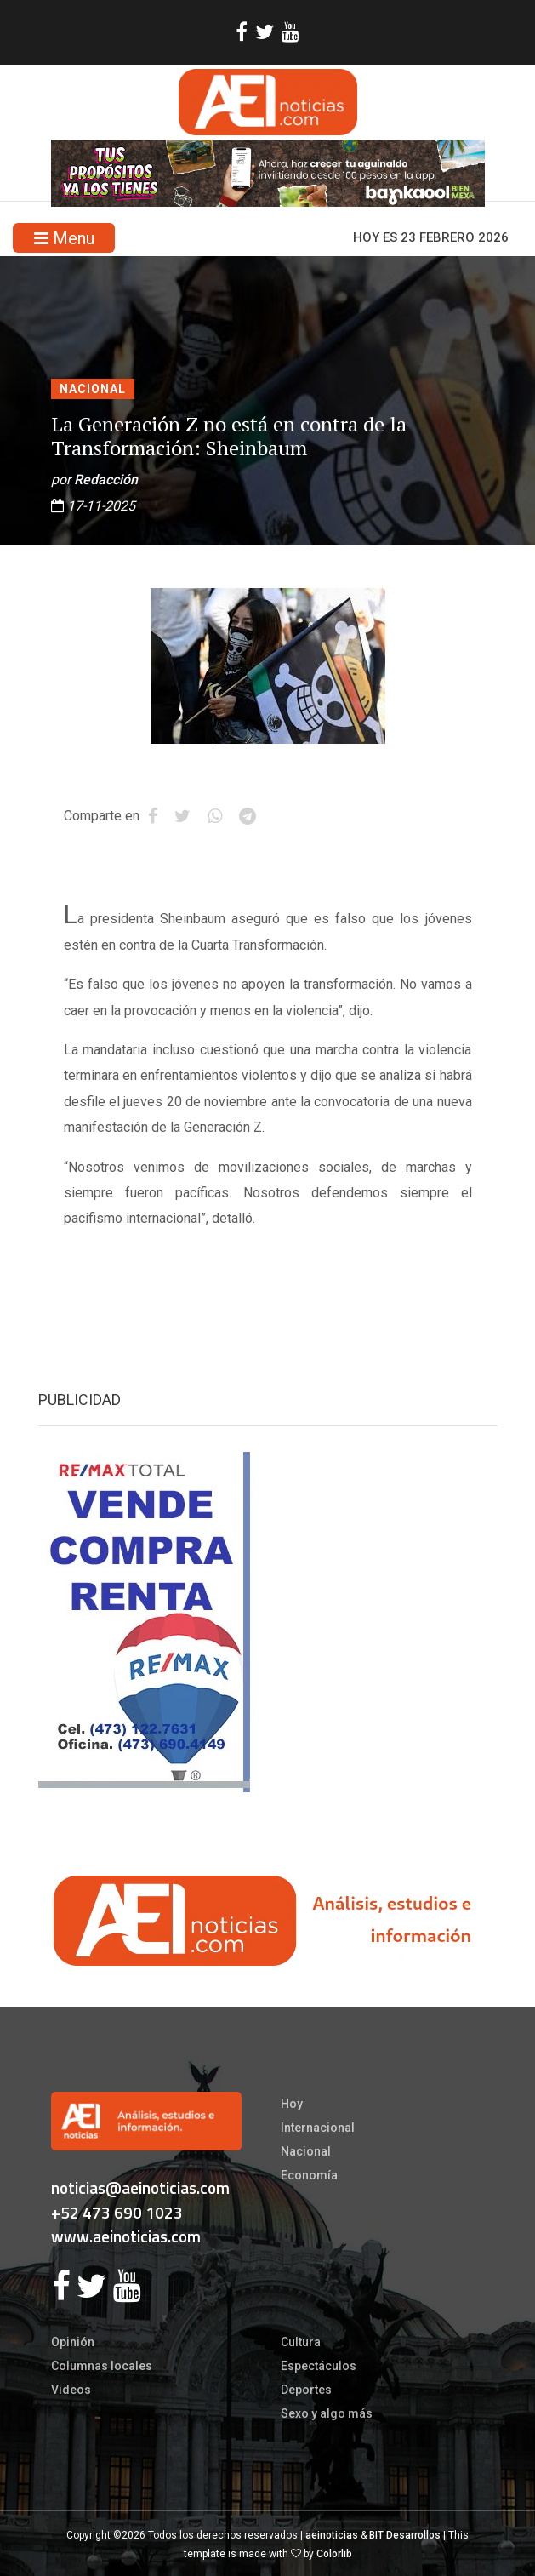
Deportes (306, 2389)
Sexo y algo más (327, 2413)
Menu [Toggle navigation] (64, 238)
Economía (309, 2175)
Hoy (292, 2103)
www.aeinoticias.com (126, 2236)
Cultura (301, 2342)
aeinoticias (331, 2535)
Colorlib (334, 2554)
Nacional (93, 389)
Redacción (106, 479)
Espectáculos (318, 2366)
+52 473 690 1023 (117, 2212)
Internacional (318, 2127)
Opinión (72, 2342)
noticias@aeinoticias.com (140, 2187)
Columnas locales (101, 2366)
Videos (71, 2389)
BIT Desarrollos (405, 2535)
